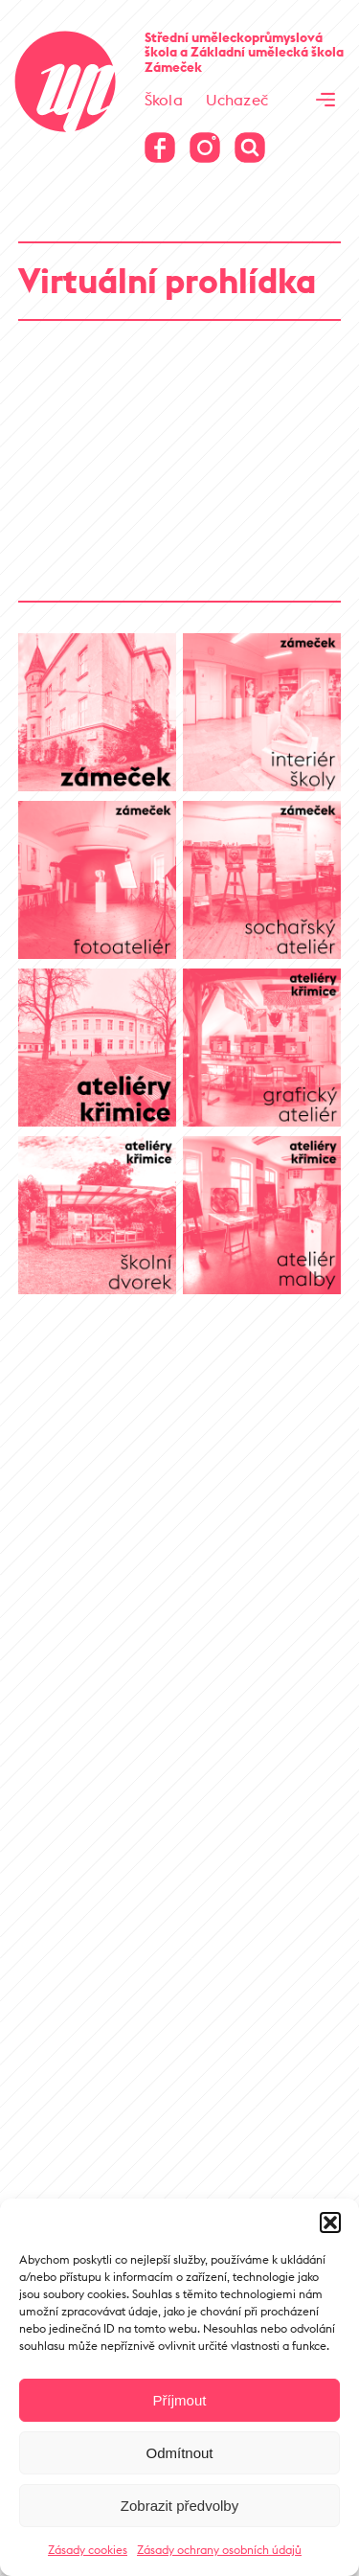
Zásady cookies (87, 2549)
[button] (330, 2222)
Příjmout (180, 2400)
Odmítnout (179, 2453)
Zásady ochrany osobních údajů (219, 2549)
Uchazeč (237, 99)
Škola (164, 99)
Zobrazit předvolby (179, 2505)
